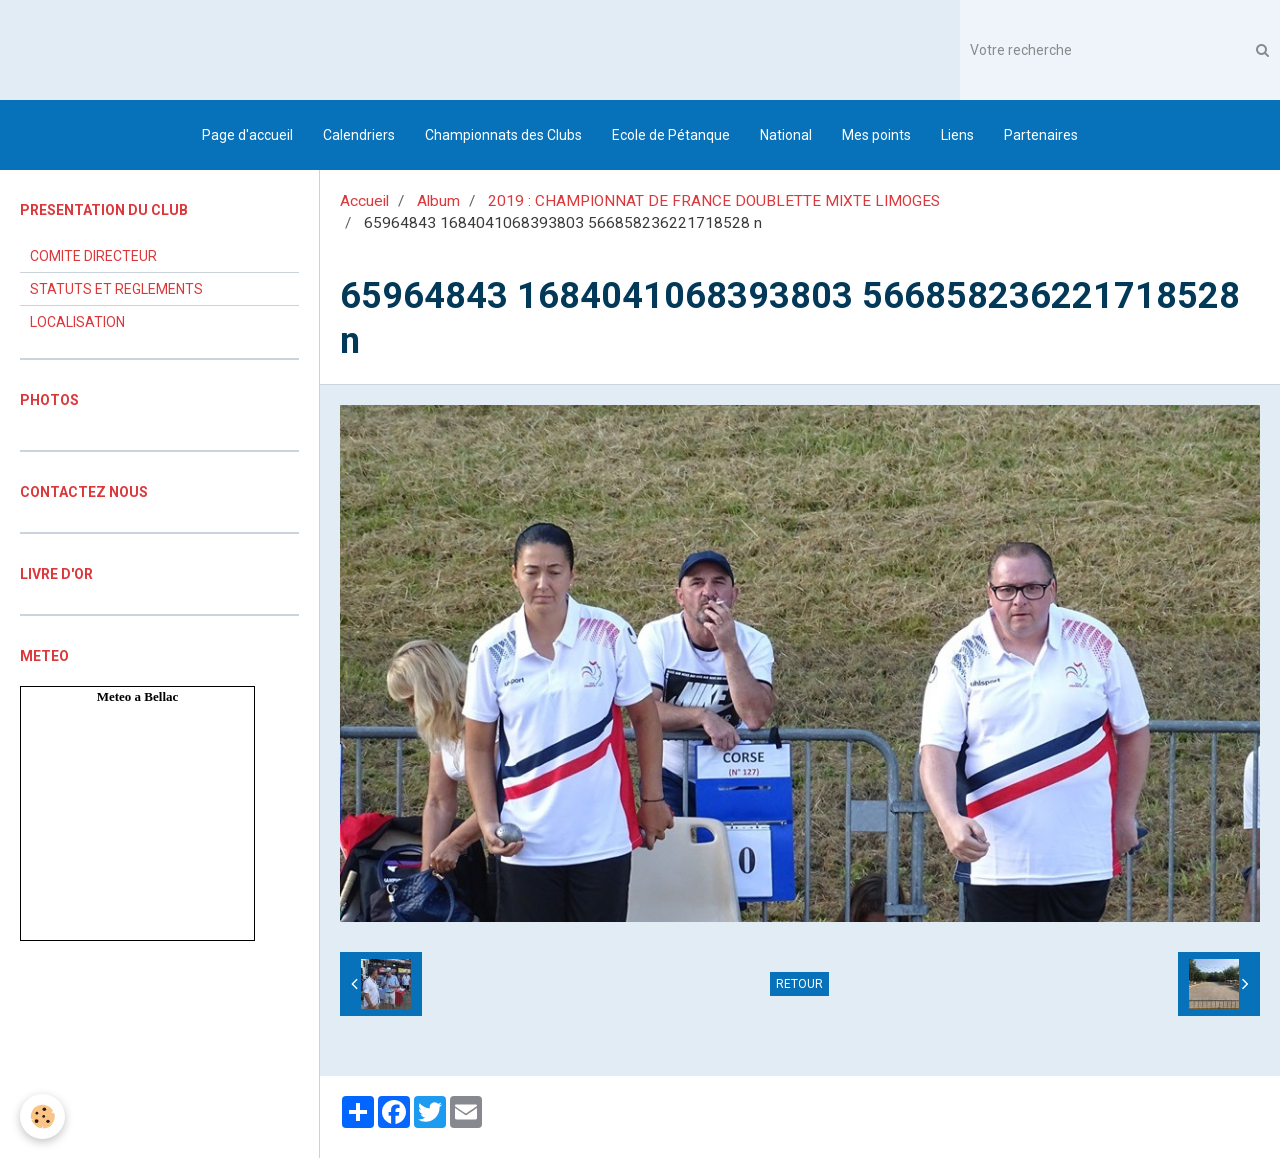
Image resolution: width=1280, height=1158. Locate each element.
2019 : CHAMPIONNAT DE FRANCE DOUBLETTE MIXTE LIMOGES (714, 201)
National (786, 135)
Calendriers (359, 135)
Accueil (364, 201)
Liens (957, 135)
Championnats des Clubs (503, 135)
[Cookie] (42, 1116)
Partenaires (1041, 135)
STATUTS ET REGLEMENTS (116, 289)
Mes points (876, 135)
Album (438, 201)
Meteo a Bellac (138, 696)
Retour (799, 984)
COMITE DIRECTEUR (93, 256)
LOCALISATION (77, 322)
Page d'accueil (247, 135)
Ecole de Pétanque (671, 135)
